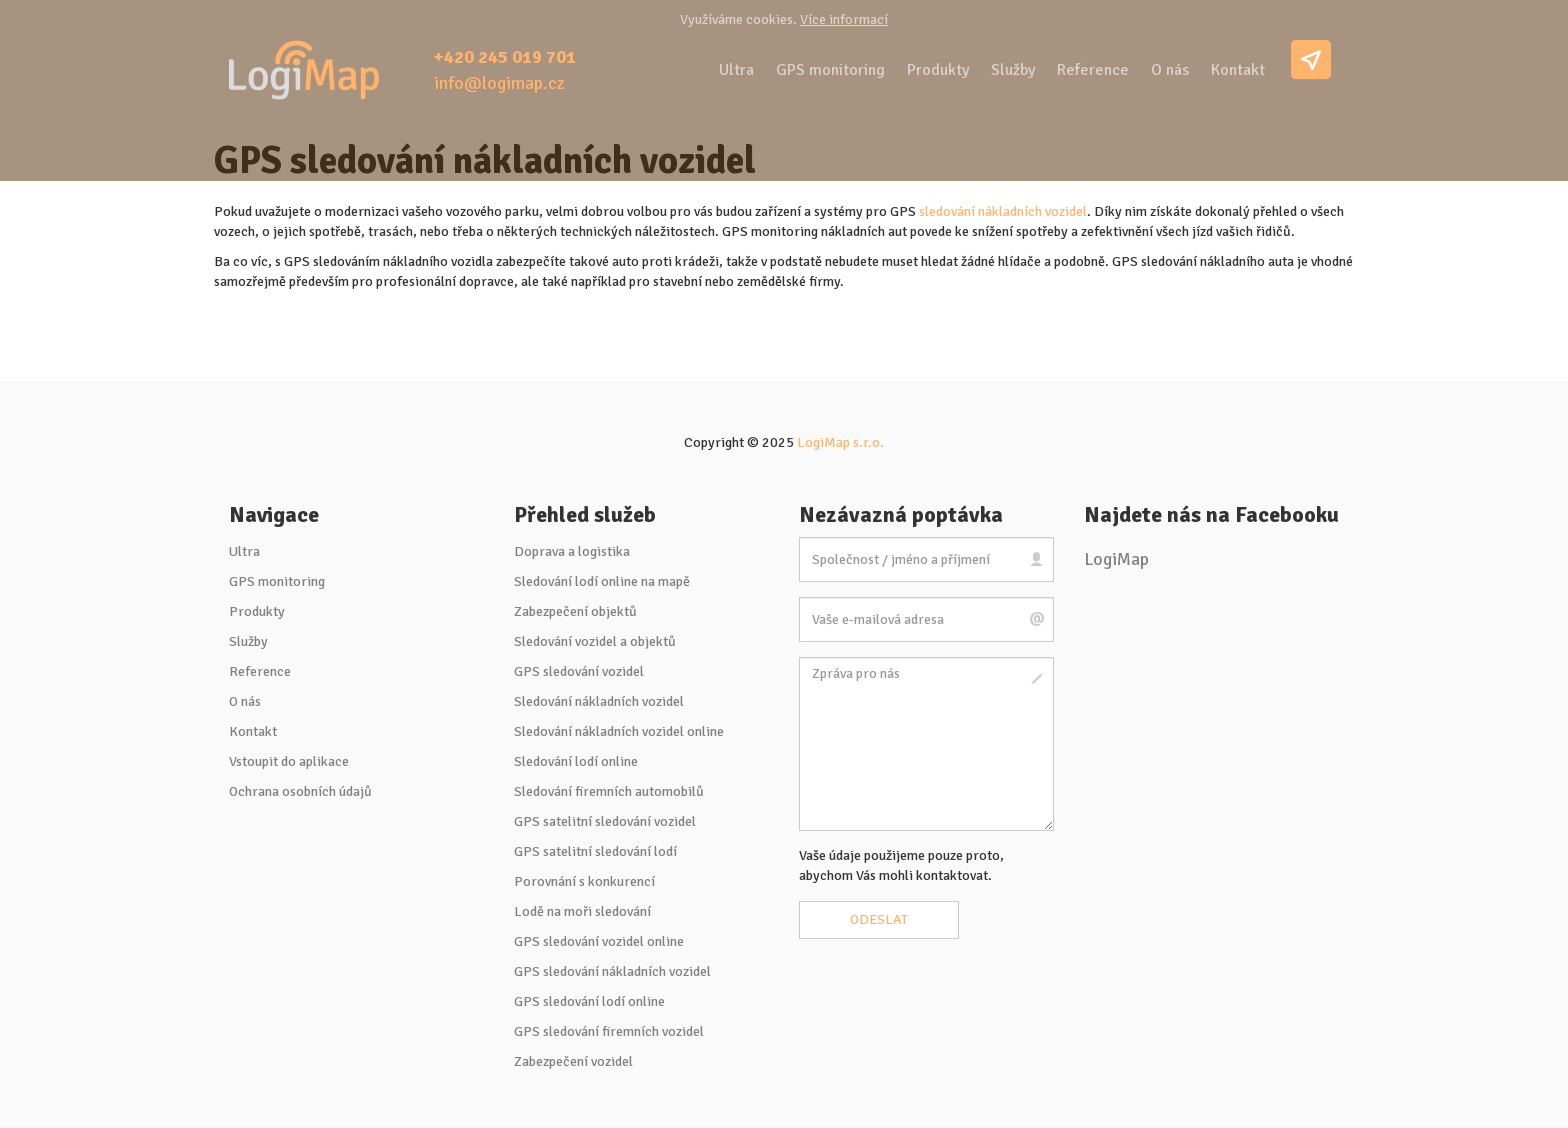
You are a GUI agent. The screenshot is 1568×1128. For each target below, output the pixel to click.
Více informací (844, 19)
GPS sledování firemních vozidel (609, 1031)
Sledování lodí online (576, 761)
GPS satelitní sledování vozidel (605, 821)
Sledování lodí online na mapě (602, 581)
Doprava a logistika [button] (572, 551)
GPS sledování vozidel (579, 671)
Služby (1013, 70)
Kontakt (1238, 70)
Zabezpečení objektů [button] (575, 611)
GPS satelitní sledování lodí (595, 851)
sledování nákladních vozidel (1003, 211)
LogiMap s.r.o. (840, 442)
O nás (1170, 70)
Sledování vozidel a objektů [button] (595, 641)
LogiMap (1116, 559)
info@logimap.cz (499, 83)
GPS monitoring (830, 70)
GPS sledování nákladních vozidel (612, 971)
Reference (1093, 70)
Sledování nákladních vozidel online (619, 731)
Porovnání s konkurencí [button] (584, 881)
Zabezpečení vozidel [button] (573, 1061)
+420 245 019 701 (505, 57)
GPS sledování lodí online (589, 1001)
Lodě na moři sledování (582, 911)
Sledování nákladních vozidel (599, 701)
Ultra (736, 70)
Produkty (938, 70)
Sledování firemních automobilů (609, 791)
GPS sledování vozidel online (599, 941)
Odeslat (879, 919)
